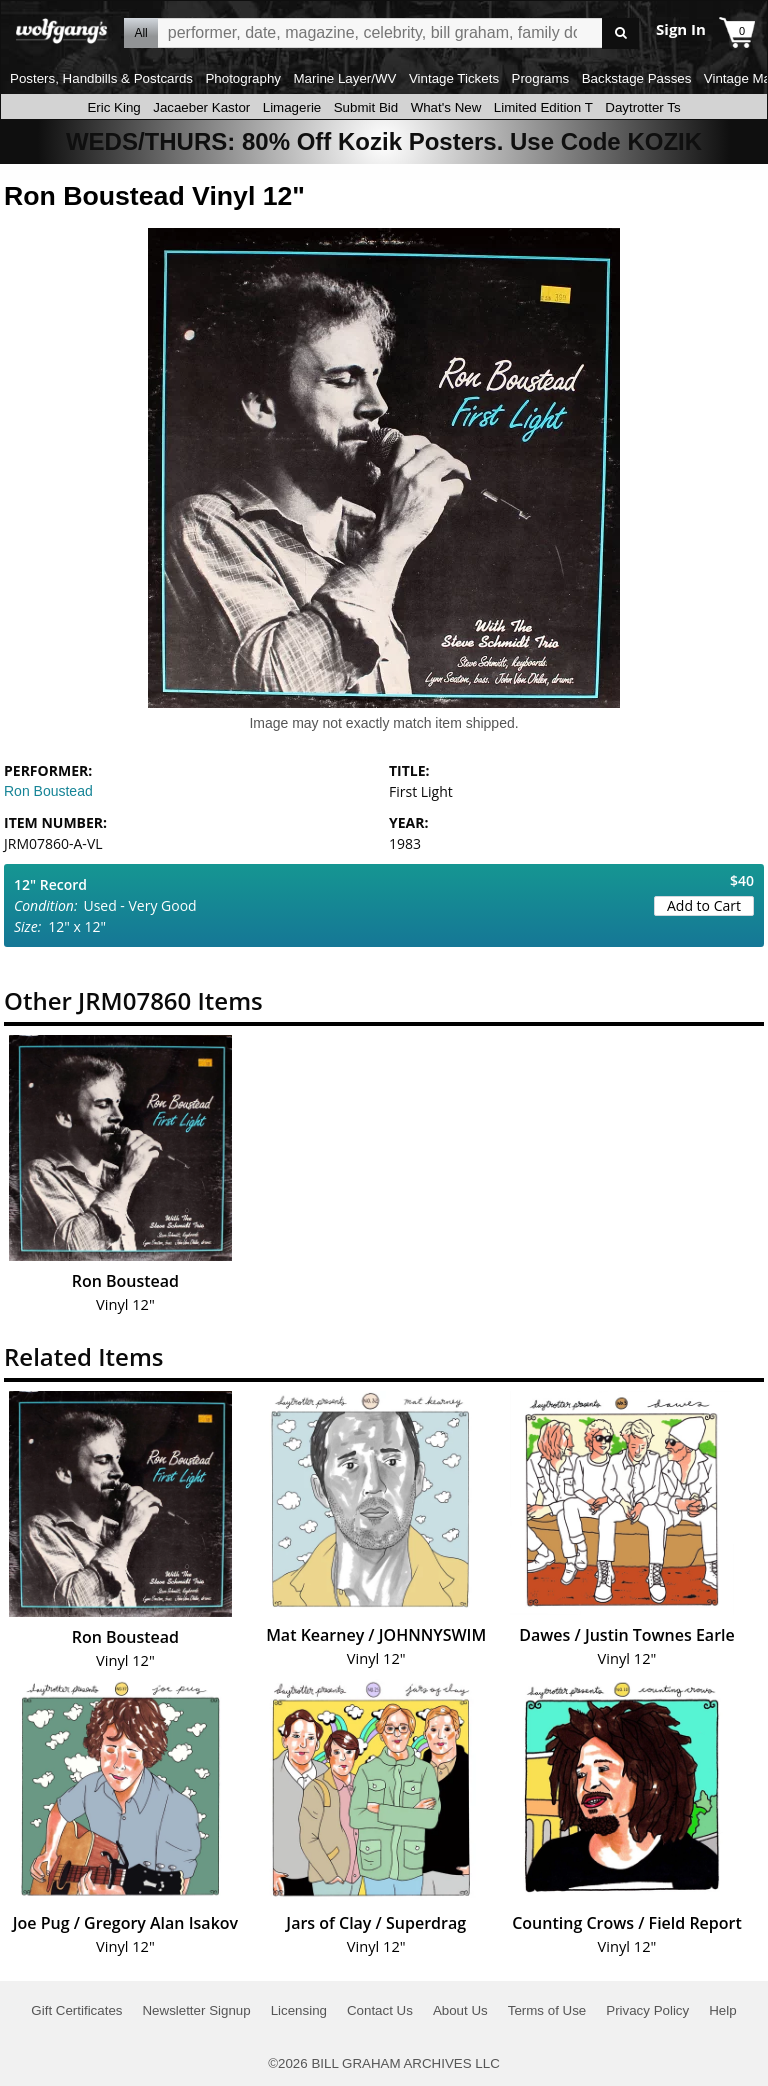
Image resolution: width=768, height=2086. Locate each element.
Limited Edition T (543, 107)
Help (722, 2010)
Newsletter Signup (196, 2010)
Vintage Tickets (454, 78)
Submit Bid (366, 107)
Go (620, 33)
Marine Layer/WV (344, 78)
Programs (541, 78)
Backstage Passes (637, 78)
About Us (460, 2010)
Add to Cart (704, 905)
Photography (243, 78)
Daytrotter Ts (642, 107)
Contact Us (380, 2010)
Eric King (113, 107)
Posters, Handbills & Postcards (101, 78)
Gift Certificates (76, 2010)
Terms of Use (547, 2010)
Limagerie (292, 107)
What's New (446, 107)
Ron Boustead (48, 791)
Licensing (299, 2010)
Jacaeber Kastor (201, 107)
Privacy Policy (647, 2010)
